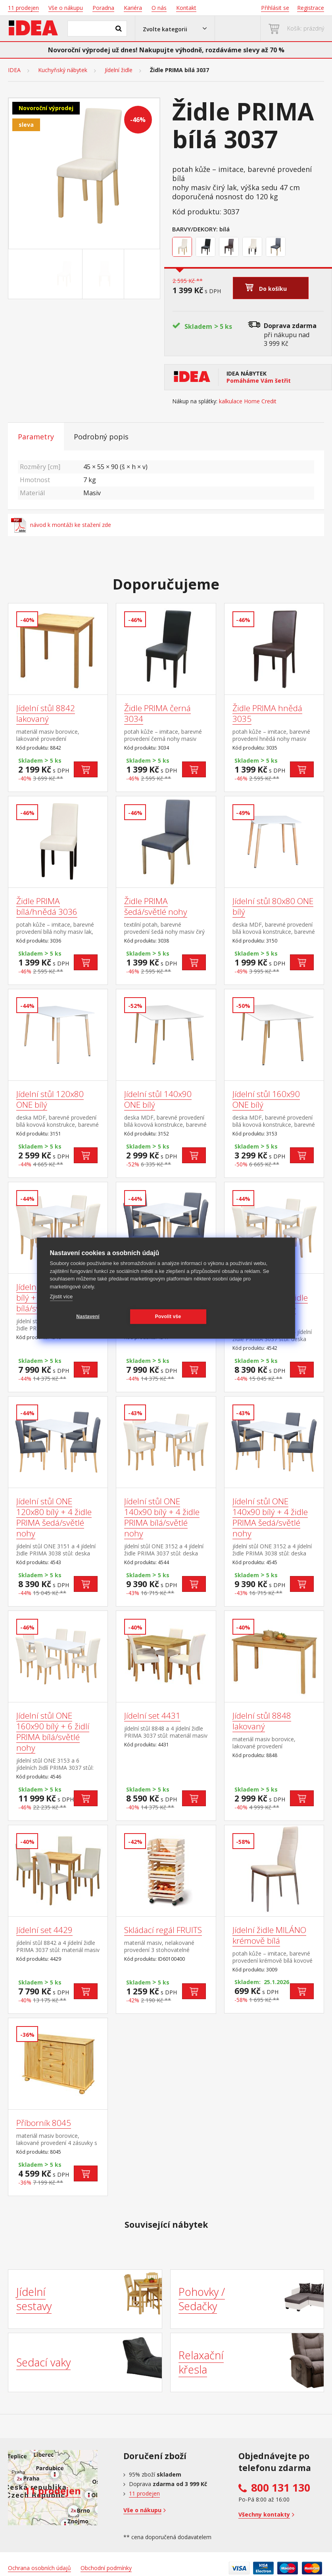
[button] (175, 28)
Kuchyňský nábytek (62, 70)
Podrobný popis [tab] (101, 436)
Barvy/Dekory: (195, 229)
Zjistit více (61, 1296)
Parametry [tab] (36, 436)
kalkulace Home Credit (247, 401)
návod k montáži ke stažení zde (61, 525)
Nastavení (88, 1316)
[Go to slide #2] (105, 273)
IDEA (14, 70)
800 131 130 (280, 2488)
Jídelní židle (118, 70)
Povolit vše (168, 1316)
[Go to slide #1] (63, 273)
